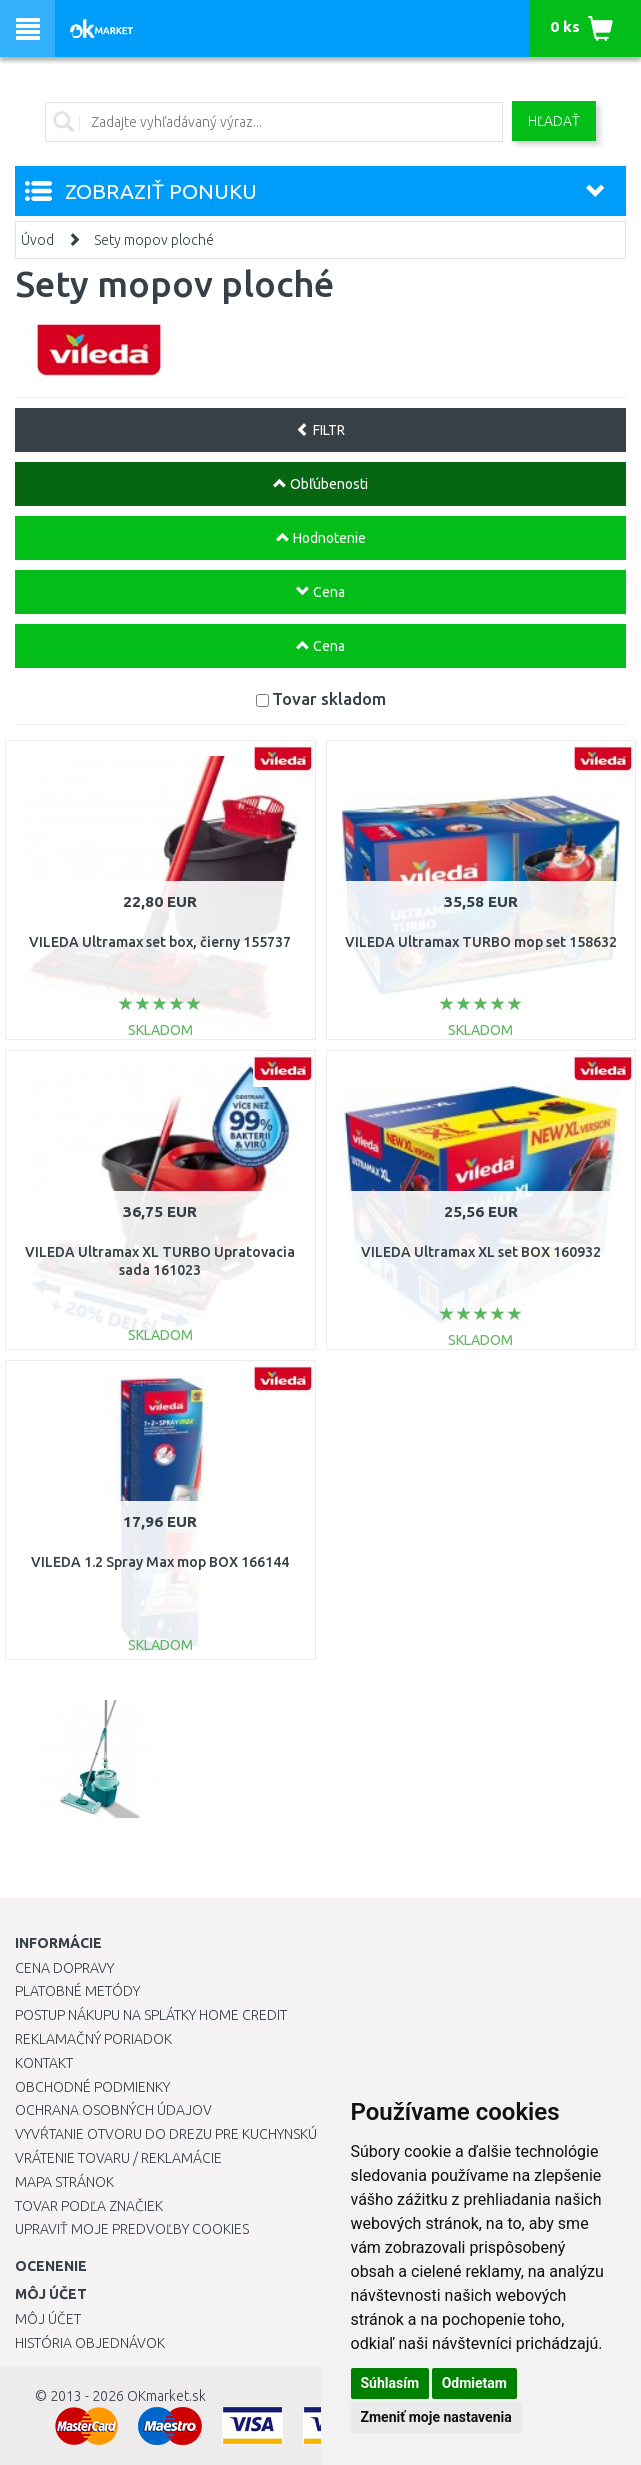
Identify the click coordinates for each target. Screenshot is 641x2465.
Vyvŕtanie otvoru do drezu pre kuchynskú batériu (193, 2134)
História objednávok (90, 2343)
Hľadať (554, 121)
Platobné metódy (77, 1991)
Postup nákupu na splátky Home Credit (151, 2015)
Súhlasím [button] (390, 2383)
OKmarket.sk (166, 2396)
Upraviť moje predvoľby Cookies (132, 2229)
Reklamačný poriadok (93, 2039)
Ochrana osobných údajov (113, 2110)
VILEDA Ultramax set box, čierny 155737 (160, 942)
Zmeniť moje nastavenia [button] (436, 2417)
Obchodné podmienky (92, 2087)
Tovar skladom (329, 698)
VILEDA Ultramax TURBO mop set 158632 (481, 942)
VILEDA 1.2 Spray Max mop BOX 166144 (160, 1562)
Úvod (37, 240)
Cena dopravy (64, 1968)
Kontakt (44, 2063)
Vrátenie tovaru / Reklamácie (118, 2158)
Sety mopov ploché (154, 240)
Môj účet (48, 2319)
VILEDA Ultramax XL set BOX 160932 (481, 1252)
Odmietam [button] (474, 2383)
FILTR (320, 430)
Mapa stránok (64, 2182)
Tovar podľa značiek (89, 2206)
